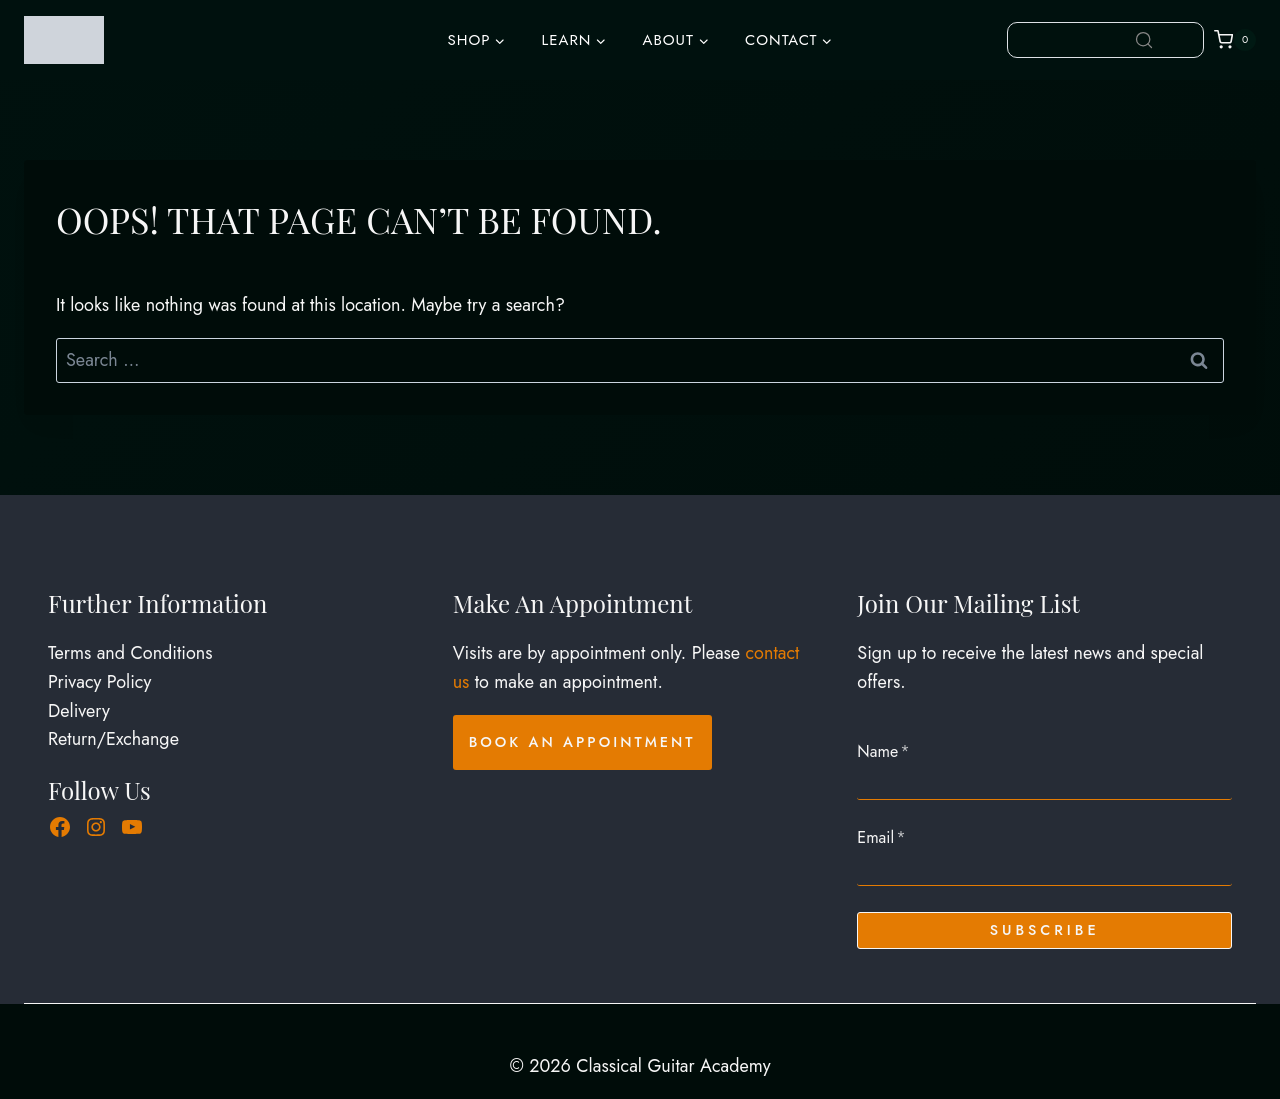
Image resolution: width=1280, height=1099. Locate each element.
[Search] (1144, 40)
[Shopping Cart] (1235, 40)
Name (883, 751)
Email (881, 837)
